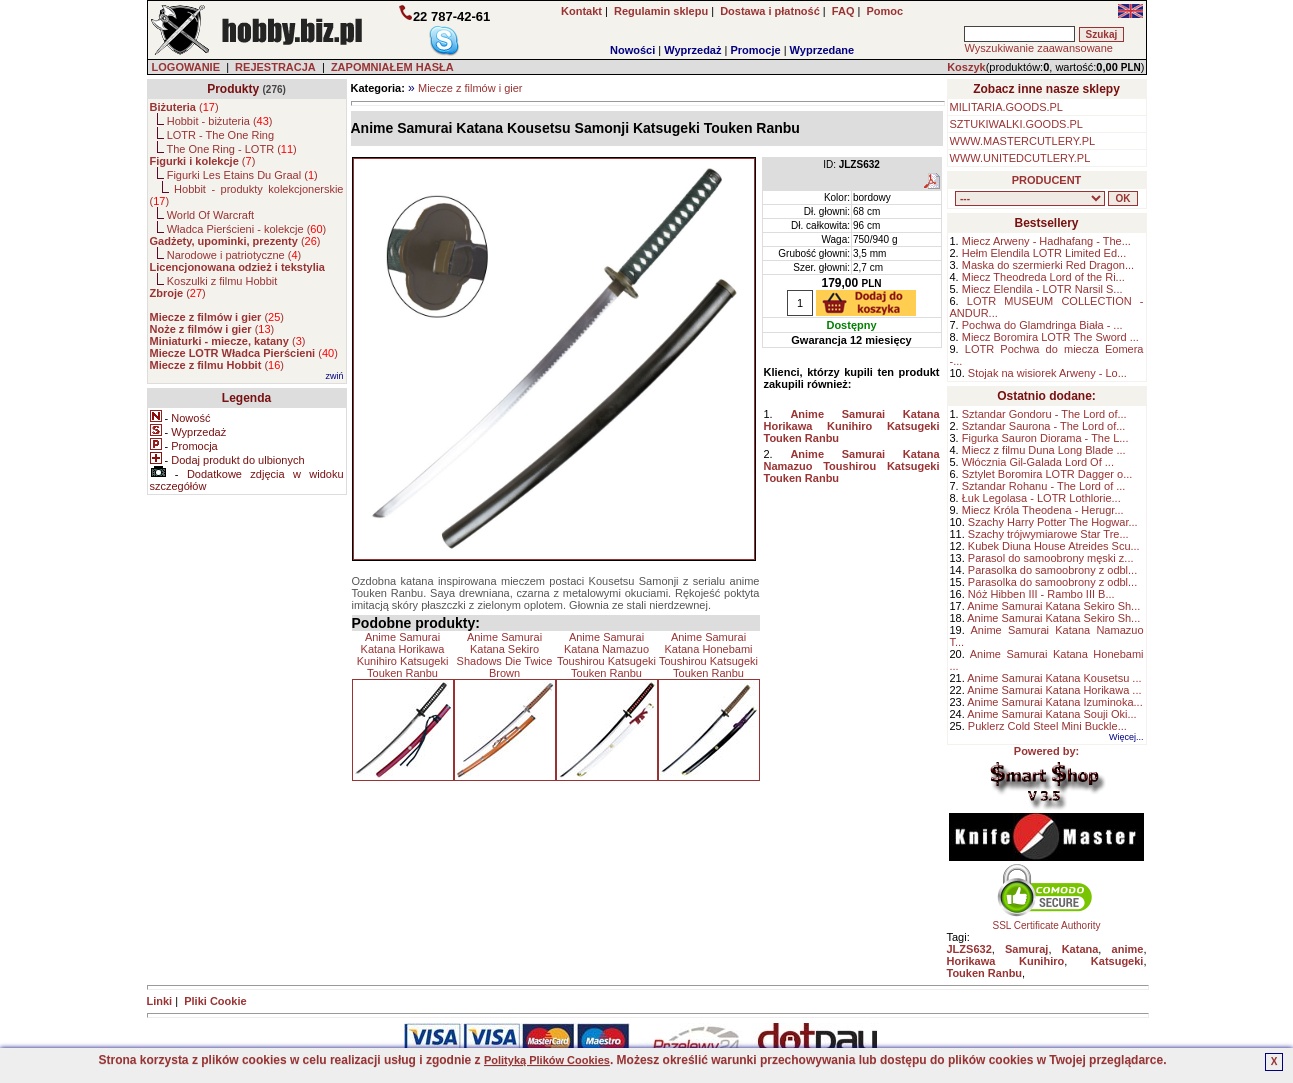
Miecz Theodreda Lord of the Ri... (1043, 277)
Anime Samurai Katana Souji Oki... (1051, 714)
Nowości (632, 50)
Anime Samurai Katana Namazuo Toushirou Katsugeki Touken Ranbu (606, 655)
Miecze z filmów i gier (470, 88)
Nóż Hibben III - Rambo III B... (1041, 594)
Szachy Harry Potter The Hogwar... (1053, 522)
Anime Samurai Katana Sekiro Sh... (1053, 606)
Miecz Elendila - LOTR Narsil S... (1042, 289)
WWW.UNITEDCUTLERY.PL (1020, 158)
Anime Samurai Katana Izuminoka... (1054, 702)
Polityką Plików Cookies (547, 1060)
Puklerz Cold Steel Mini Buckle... (1047, 726)
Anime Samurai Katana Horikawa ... (1054, 690)
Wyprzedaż (692, 50)
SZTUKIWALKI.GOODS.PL (1016, 124)
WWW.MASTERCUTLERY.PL (1023, 141)
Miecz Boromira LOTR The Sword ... (1050, 337)
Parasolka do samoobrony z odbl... (1052, 570)
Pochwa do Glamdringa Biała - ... (1042, 325)
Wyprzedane (822, 50)
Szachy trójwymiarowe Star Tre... (1048, 534)
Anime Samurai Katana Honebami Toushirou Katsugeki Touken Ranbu (708, 655)
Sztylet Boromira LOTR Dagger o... (1047, 474)
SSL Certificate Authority (1046, 921)
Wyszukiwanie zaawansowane (1038, 48)
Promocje (755, 50)
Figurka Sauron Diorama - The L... (1045, 438)
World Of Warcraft (210, 215)
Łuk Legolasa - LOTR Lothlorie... (1041, 498)
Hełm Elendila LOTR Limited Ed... (1044, 253)
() (184, 107)
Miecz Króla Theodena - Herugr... (1043, 510)
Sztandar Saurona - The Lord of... (1044, 426)
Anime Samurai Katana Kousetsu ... (1054, 678)
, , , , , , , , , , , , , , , (1030, 198)
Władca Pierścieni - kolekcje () (247, 229)
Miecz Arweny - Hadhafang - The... (1046, 241)
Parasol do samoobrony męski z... (1051, 558)
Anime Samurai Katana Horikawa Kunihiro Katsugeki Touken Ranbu (403, 655)
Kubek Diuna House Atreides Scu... (1054, 546)
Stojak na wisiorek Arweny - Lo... (1047, 373)
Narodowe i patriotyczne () (234, 255)
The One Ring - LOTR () (231, 149)
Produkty (233, 89)
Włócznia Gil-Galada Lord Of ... (1038, 462)
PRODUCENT (1047, 180)
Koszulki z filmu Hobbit (222, 281)
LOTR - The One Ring (220, 135)
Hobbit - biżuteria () (220, 121)
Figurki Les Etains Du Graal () (242, 175)
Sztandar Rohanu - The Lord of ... (1044, 486)
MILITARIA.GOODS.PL (1007, 107)
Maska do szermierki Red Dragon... (1048, 265)
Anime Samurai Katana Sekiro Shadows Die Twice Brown (505, 655)
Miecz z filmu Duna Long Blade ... (1044, 450)
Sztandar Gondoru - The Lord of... (1044, 414)
